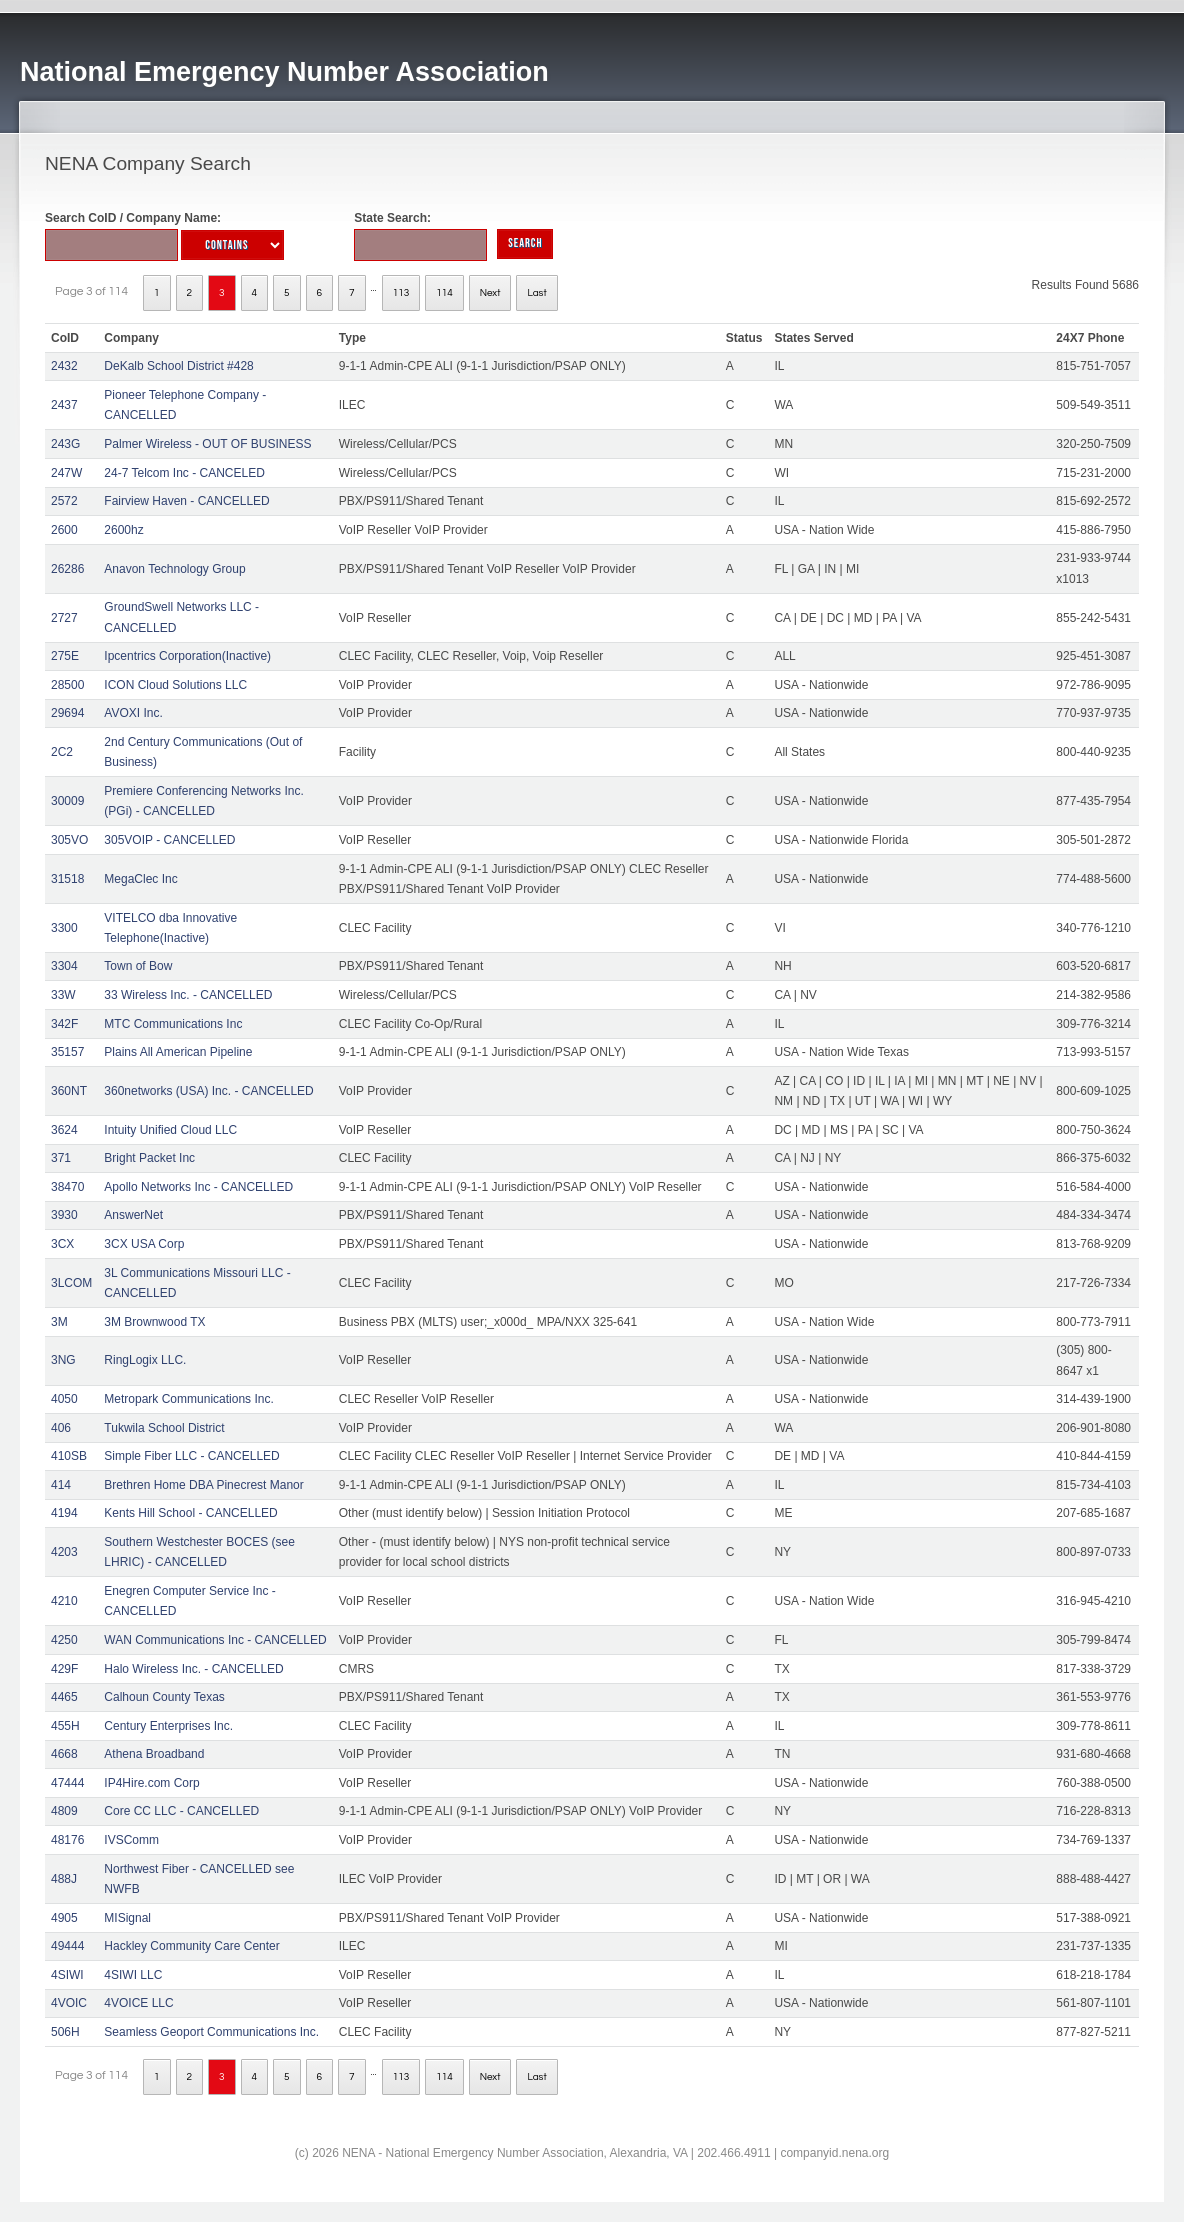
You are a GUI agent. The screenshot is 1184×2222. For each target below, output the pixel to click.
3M (59, 1322)
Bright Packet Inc (149, 1158)
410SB (69, 1456)
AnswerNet (133, 1215)
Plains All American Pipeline (178, 1052)
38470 (67, 1187)
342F (64, 1024)
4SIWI (67, 1975)
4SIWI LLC (133, 1975)
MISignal (127, 1918)
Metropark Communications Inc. (188, 1399)
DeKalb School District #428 (178, 366)
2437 (64, 405)
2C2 (62, 752)
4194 (64, 1513)
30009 (67, 801)
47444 (67, 1783)
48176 (67, 1840)
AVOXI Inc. (133, 713)
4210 (64, 1601)
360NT (69, 1091)
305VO (69, 840)
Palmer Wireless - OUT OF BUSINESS (207, 444)
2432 (64, 366)
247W (66, 473)
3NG (63, 1360)
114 (444, 293)
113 (401, 293)
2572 (64, 501)
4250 (64, 1640)
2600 (64, 530)
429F (64, 1669)
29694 (67, 713)
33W (63, 995)
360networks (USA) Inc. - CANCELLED (208, 1091)
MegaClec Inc (140, 879)
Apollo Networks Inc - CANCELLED (198, 1187)
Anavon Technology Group (174, 569)
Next (490, 293)
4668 (64, 1754)
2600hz (123, 530)
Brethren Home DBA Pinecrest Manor (203, 1485)
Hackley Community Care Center (191, 1946)
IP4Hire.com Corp (151, 1783)
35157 (67, 1052)
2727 (64, 618)
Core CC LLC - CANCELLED (181, 1811)
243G (65, 444)
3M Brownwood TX (154, 1322)
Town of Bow (138, 966)
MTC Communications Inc (173, 1024)
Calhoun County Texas (164, 1697)
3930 (64, 1215)
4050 (64, 1399)
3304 (64, 966)
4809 (64, 1811)
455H (65, 1726)
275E (65, 656)
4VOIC (69, 2003)
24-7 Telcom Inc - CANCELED (184, 473)
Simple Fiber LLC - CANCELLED (191, 1456)
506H (65, 2032)
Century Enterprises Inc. (168, 1726)
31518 (67, 879)
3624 (64, 1130)
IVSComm (131, 1840)
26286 (67, 569)
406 (61, 1428)
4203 (64, 1552)
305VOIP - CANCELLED (169, 840)
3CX (62, 1244)
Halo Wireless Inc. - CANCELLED (193, 1669)
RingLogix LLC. (145, 1360)
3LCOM (71, 1283)
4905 (64, 1918)
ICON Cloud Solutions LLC (175, 685)
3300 (64, 928)
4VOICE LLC (138, 2003)
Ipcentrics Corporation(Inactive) (187, 656)
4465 (64, 1697)
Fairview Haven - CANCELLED (186, 501)
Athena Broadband (154, 1754)
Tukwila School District (164, 1428)
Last (536, 293)
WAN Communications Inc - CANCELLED (215, 1640)
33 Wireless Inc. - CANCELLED (188, 995)
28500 (67, 685)
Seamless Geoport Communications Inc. (211, 2032)
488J (64, 1879)
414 (61, 1485)
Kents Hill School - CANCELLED (190, 1513)
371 (61, 1158)
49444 (67, 1946)
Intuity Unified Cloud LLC (170, 1130)
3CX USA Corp (144, 1244)
